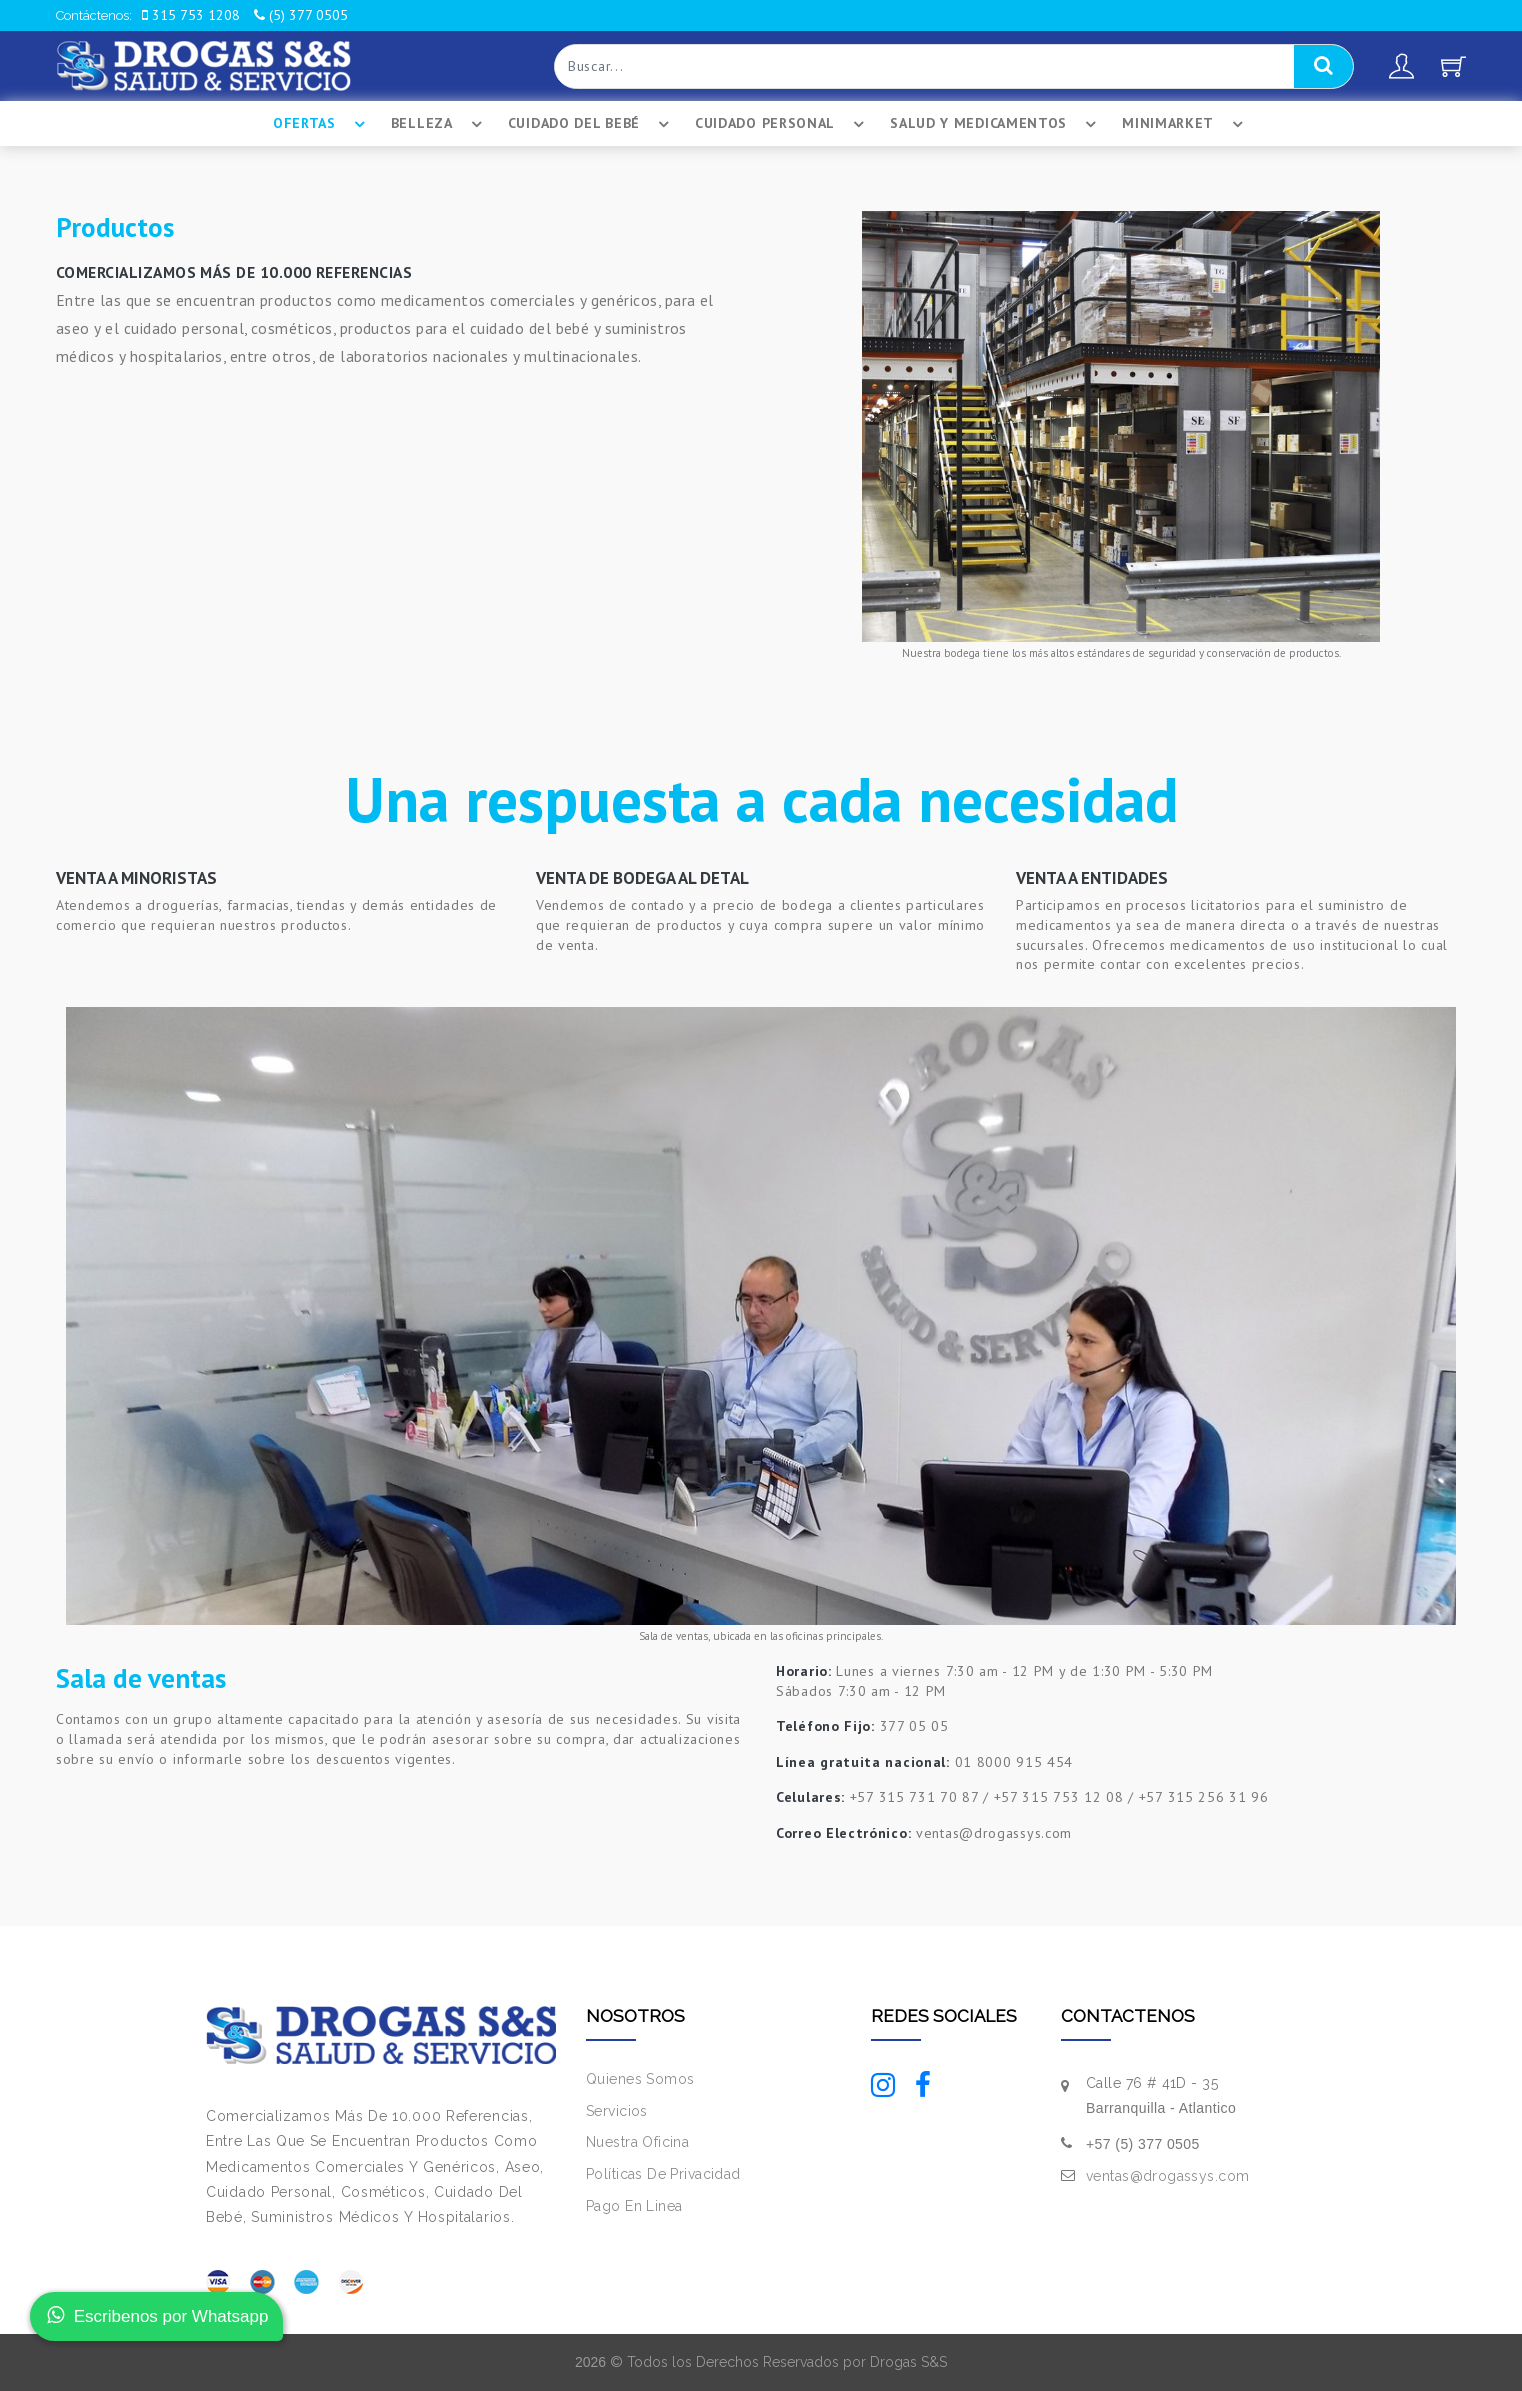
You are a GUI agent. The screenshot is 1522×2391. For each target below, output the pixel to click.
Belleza (439, 124)
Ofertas (322, 124)
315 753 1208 (191, 15)
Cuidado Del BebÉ (591, 124)
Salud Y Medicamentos (996, 124)
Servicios (617, 2111)
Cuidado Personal (782, 124)
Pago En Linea (634, 2206)
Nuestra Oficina (637, 2142)
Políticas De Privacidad (663, 2174)
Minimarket (1185, 124)
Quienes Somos (640, 2079)
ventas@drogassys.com (1167, 2176)
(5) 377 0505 (301, 15)
